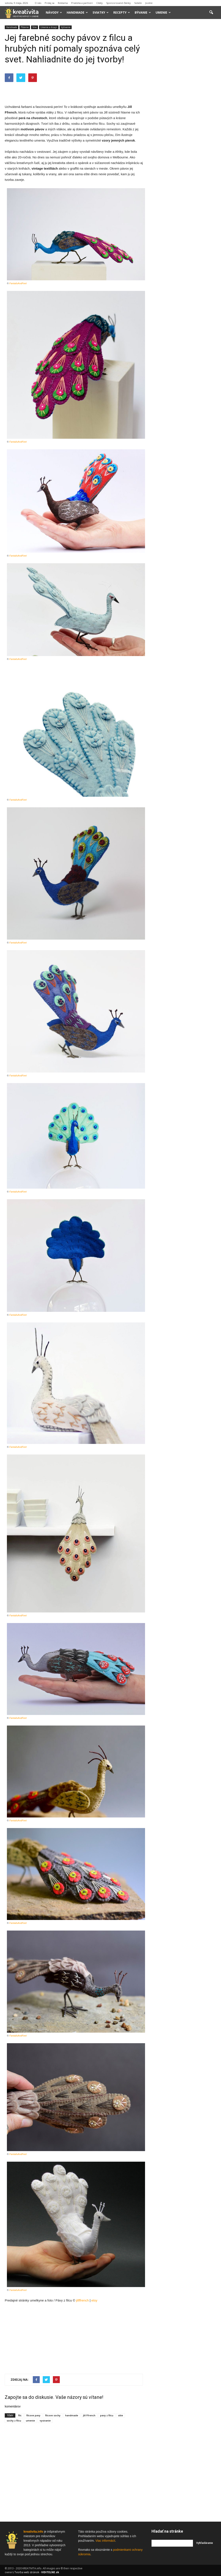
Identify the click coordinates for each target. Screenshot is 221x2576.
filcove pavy (33, 2415)
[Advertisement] (73, 93)
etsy (95, 2300)
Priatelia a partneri (82, 3)
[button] (211, 12)
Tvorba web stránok (26, 2572)
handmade (71, 2415)
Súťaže (138, 3)
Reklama (63, 3)
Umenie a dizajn (48, 27)
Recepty (121, 12)
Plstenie (25, 27)
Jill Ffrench (89, 2415)
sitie (120, 2415)
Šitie (34, 27)
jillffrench (82, 2300)
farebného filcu (93, 123)
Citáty (99, 3)
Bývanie (143, 12)
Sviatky (101, 12)
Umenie (163, 12)
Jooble (149, 3)
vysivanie (45, 2420)
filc (20, 2415)
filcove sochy (52, 2415)
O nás (38, 3)
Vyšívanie (65, 27)
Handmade (77, 12)
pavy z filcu (106, 2415)
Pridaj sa (49, 3)
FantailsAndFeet (18, 283)
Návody (54, 12)
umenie (30, 2420)
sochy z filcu (14, 2420)
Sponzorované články (118, 3)
